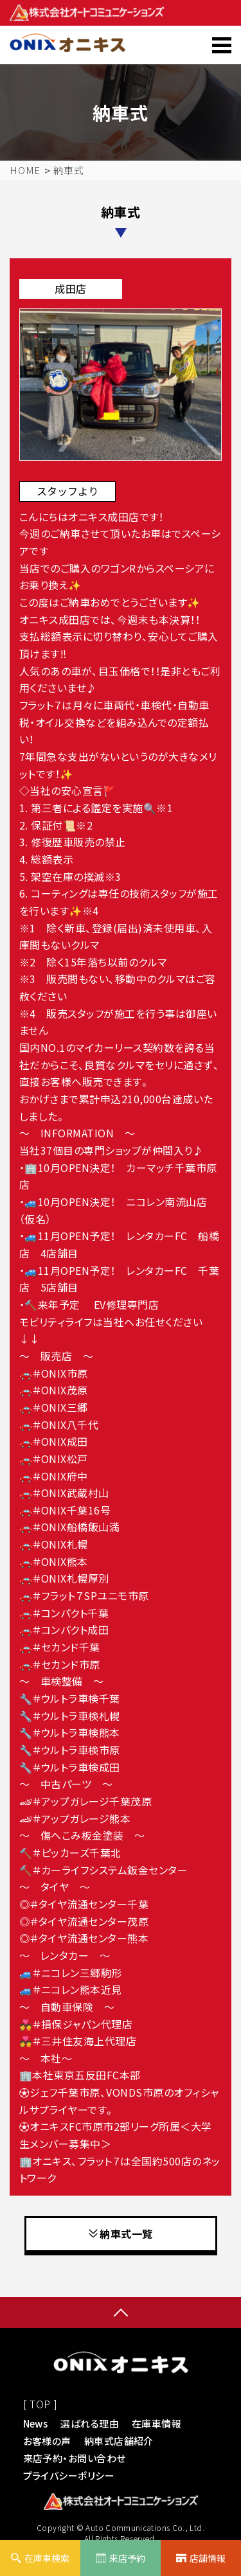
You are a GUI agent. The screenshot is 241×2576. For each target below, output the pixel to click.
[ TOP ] (40, 2404)
